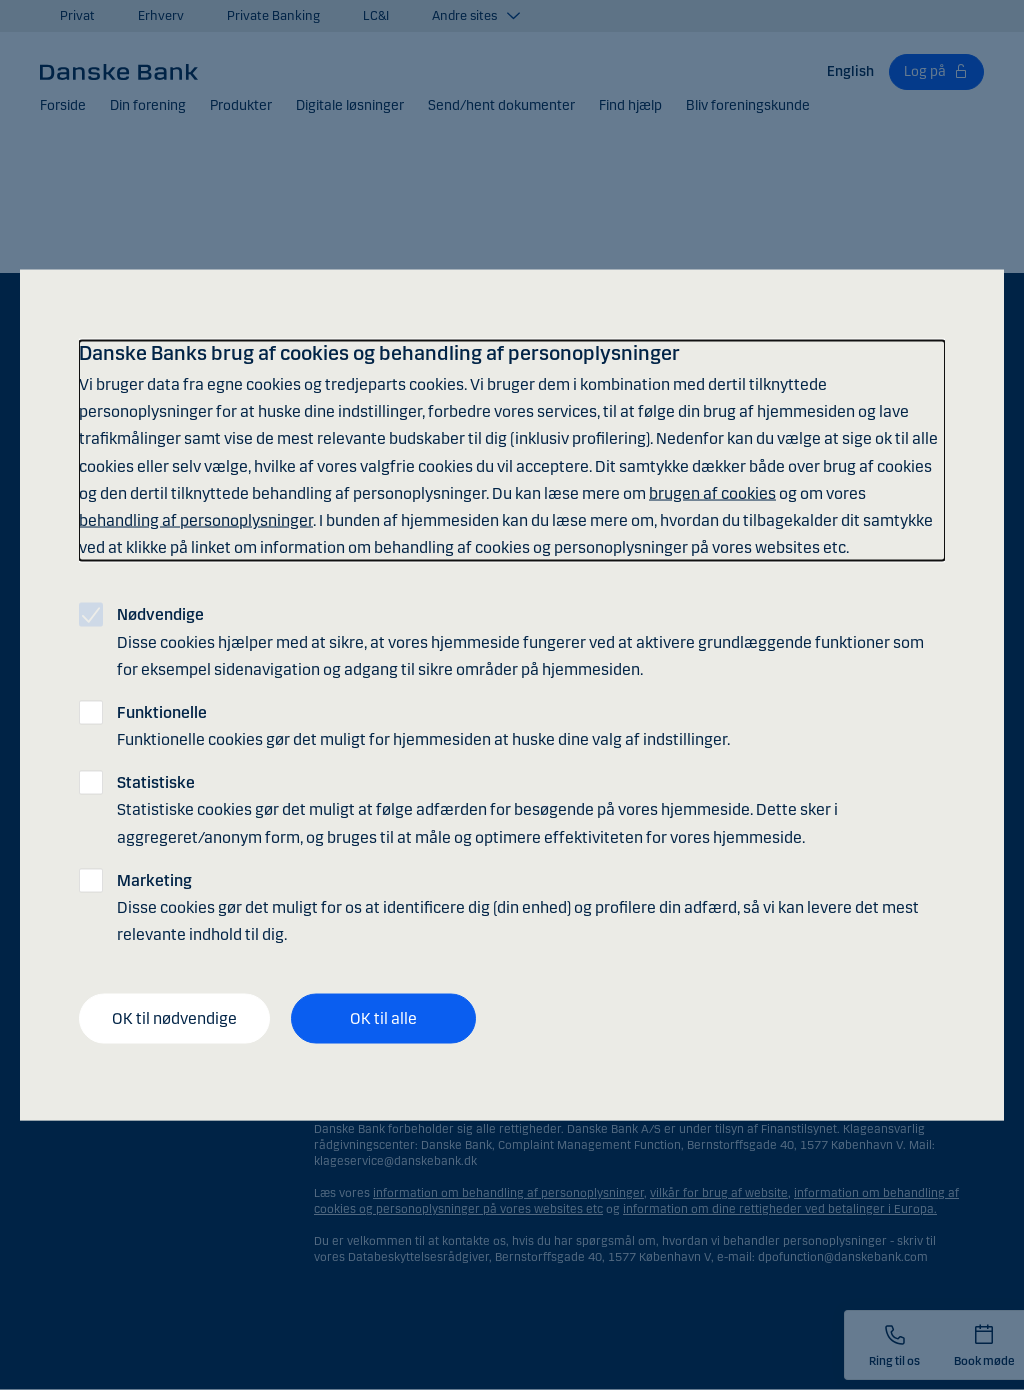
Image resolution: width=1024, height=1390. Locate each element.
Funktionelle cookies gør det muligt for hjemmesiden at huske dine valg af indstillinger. (423, 725)
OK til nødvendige (174, 1018)
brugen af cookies (712, 492)
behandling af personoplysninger (196, 519)
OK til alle (383, 1018)
